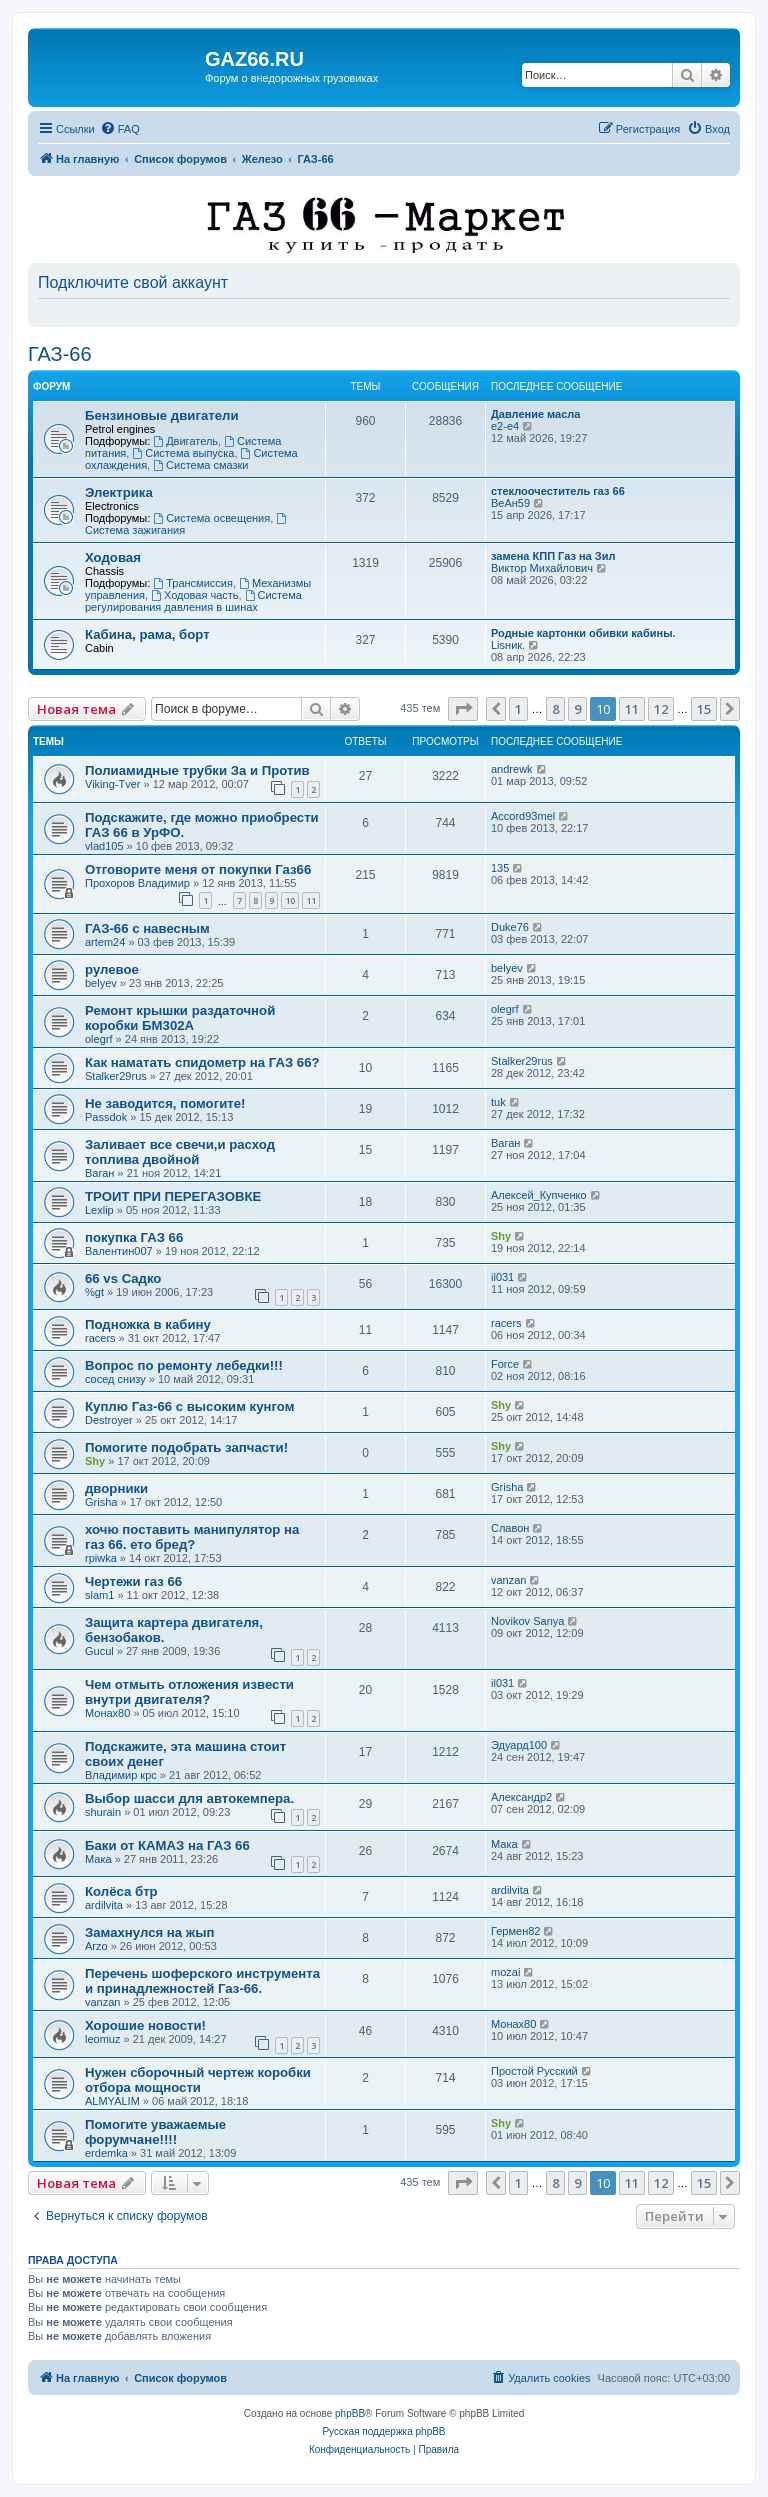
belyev (101, 983)
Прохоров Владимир (137, 883)
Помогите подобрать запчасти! (186, 1447)
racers (100, 1338)
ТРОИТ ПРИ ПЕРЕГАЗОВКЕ (173, 1196)
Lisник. (508, 645)
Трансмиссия (193, 583)
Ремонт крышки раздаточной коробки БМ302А (180, 1018)
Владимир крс (121, 1775)
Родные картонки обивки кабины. (583, 633)
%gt (94, 1292)
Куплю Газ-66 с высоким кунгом (189, 1406)
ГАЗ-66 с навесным (147, 928)
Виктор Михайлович (542, 568)
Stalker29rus (116, 1076)
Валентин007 (119, 1251)
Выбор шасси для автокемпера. (189, 1798)
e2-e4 (505, 426)
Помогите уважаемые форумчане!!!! (155, 2132)
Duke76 (510, 927)
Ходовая (113, 557)
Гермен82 (515, 1931)
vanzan (508, 1580)
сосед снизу (115, 1379)
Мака (98, 1859)
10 (290, 900)
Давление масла (535, 414)
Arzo (96, 1946)
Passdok (106, 1117)
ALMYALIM (112, 2101)
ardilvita (104, 1905)
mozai (505, 1972)
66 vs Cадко (123, 1278)
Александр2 (521, 1797)
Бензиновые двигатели (162, 415)
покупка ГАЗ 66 (134, 1237)
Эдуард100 (519, 1745)
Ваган (99, 1173)
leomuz (102, 2039)
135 (500, 868)
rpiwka (101, 1558)
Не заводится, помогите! (165, 1103)
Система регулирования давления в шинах (193, 601)
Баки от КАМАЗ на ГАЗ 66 (167, 1845)
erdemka (106, 2153)
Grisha (101, 1502)
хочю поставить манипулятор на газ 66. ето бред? (192, 1537)
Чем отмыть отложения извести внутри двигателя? (189, 1692)
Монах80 (107, 1713)
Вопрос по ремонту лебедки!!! (184, 1365)
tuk (498, 1102)
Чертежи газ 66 (133, 1581)
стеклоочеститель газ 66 (558, 491)
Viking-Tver (112, 784)
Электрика (119, 492)
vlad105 (104, 846)
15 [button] (704, 709)
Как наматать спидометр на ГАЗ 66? (202, 1062)
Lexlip (99, 1210)
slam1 (99, 1595)
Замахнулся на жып (149, 1932)
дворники (116, 1488)
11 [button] (632, 709)
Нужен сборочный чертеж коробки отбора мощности (198, 2080)
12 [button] (661, 709)
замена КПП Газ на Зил (553, 556)
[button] (463, 709)
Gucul (99, 1651)
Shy (501, 1236)
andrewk (512, 769)
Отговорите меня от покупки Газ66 (198, 869)
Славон (510, 1528)
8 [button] (555, 709)
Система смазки (200, 465)
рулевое (112, 969)
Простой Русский (534, 2071)
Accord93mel (523, 816)
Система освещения (211, 518)
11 (311, 900)
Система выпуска (183, 453)
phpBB (350, 2413)
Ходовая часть (194, 595)
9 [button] (577, 709)
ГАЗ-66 (60, 354)
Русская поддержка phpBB (383, 2431)
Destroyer (109, 1420)
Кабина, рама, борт (147, 634)
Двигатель (185, 441)
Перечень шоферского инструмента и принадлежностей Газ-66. (202, 1981)
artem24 (105, 942)
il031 (502, 1277)
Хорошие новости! (145, 2025)
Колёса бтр (121, 1891)
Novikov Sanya (527, 1621)
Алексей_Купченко (539, 1195)
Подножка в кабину (148, 1324)
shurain (103, 1812)
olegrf (99, 1039)
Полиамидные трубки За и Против (197, 770)
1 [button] (518, 709)
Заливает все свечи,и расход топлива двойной (180, 1152)
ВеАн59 (510, 503)
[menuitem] (120, 129)
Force (505, 1364)
